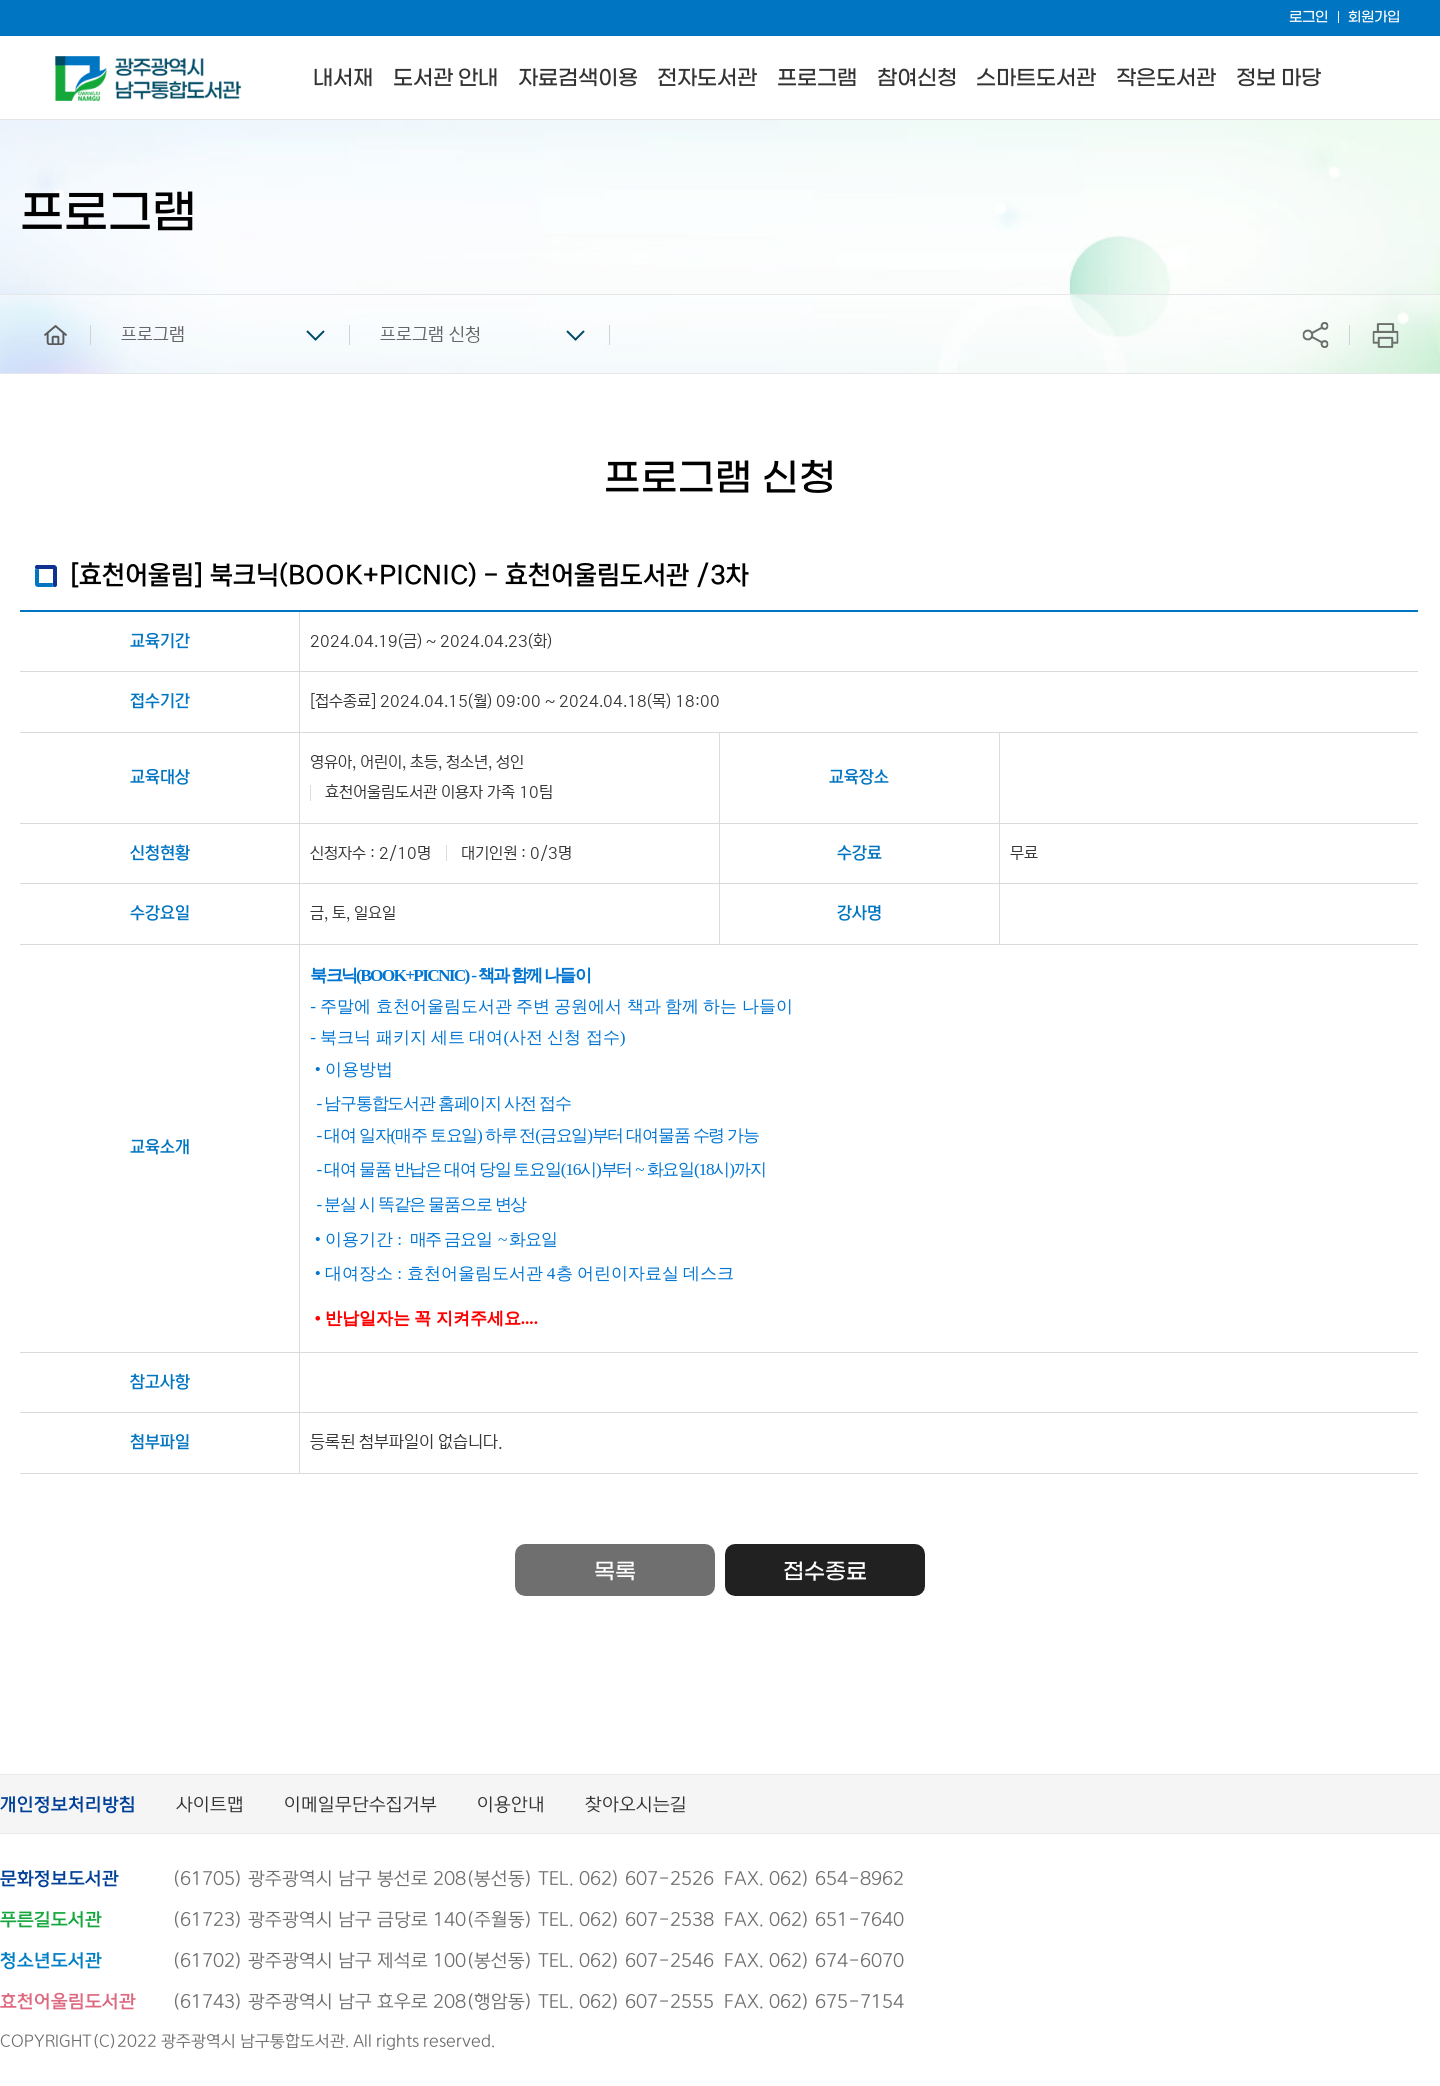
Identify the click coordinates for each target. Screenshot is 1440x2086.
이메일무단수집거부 (360, 1805)
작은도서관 (1166, 78)
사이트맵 (210, 1805)
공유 (1315, 334)
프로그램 (817, 78)
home (41, 304)
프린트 (1385, 334)
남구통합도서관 (82, 65)
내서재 (343, 78)
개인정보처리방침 (68, 1805)
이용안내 (511, 1805)
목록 (615, 1572)
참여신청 (917, 78)
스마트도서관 (1036, 78)
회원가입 (1374, 17)
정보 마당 (1278, 78)
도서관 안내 (445, 78)
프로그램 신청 (430, 335)
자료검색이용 (578, 78)
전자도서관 (707, 78)
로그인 (1308, 17)
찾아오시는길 (636, 1805)
